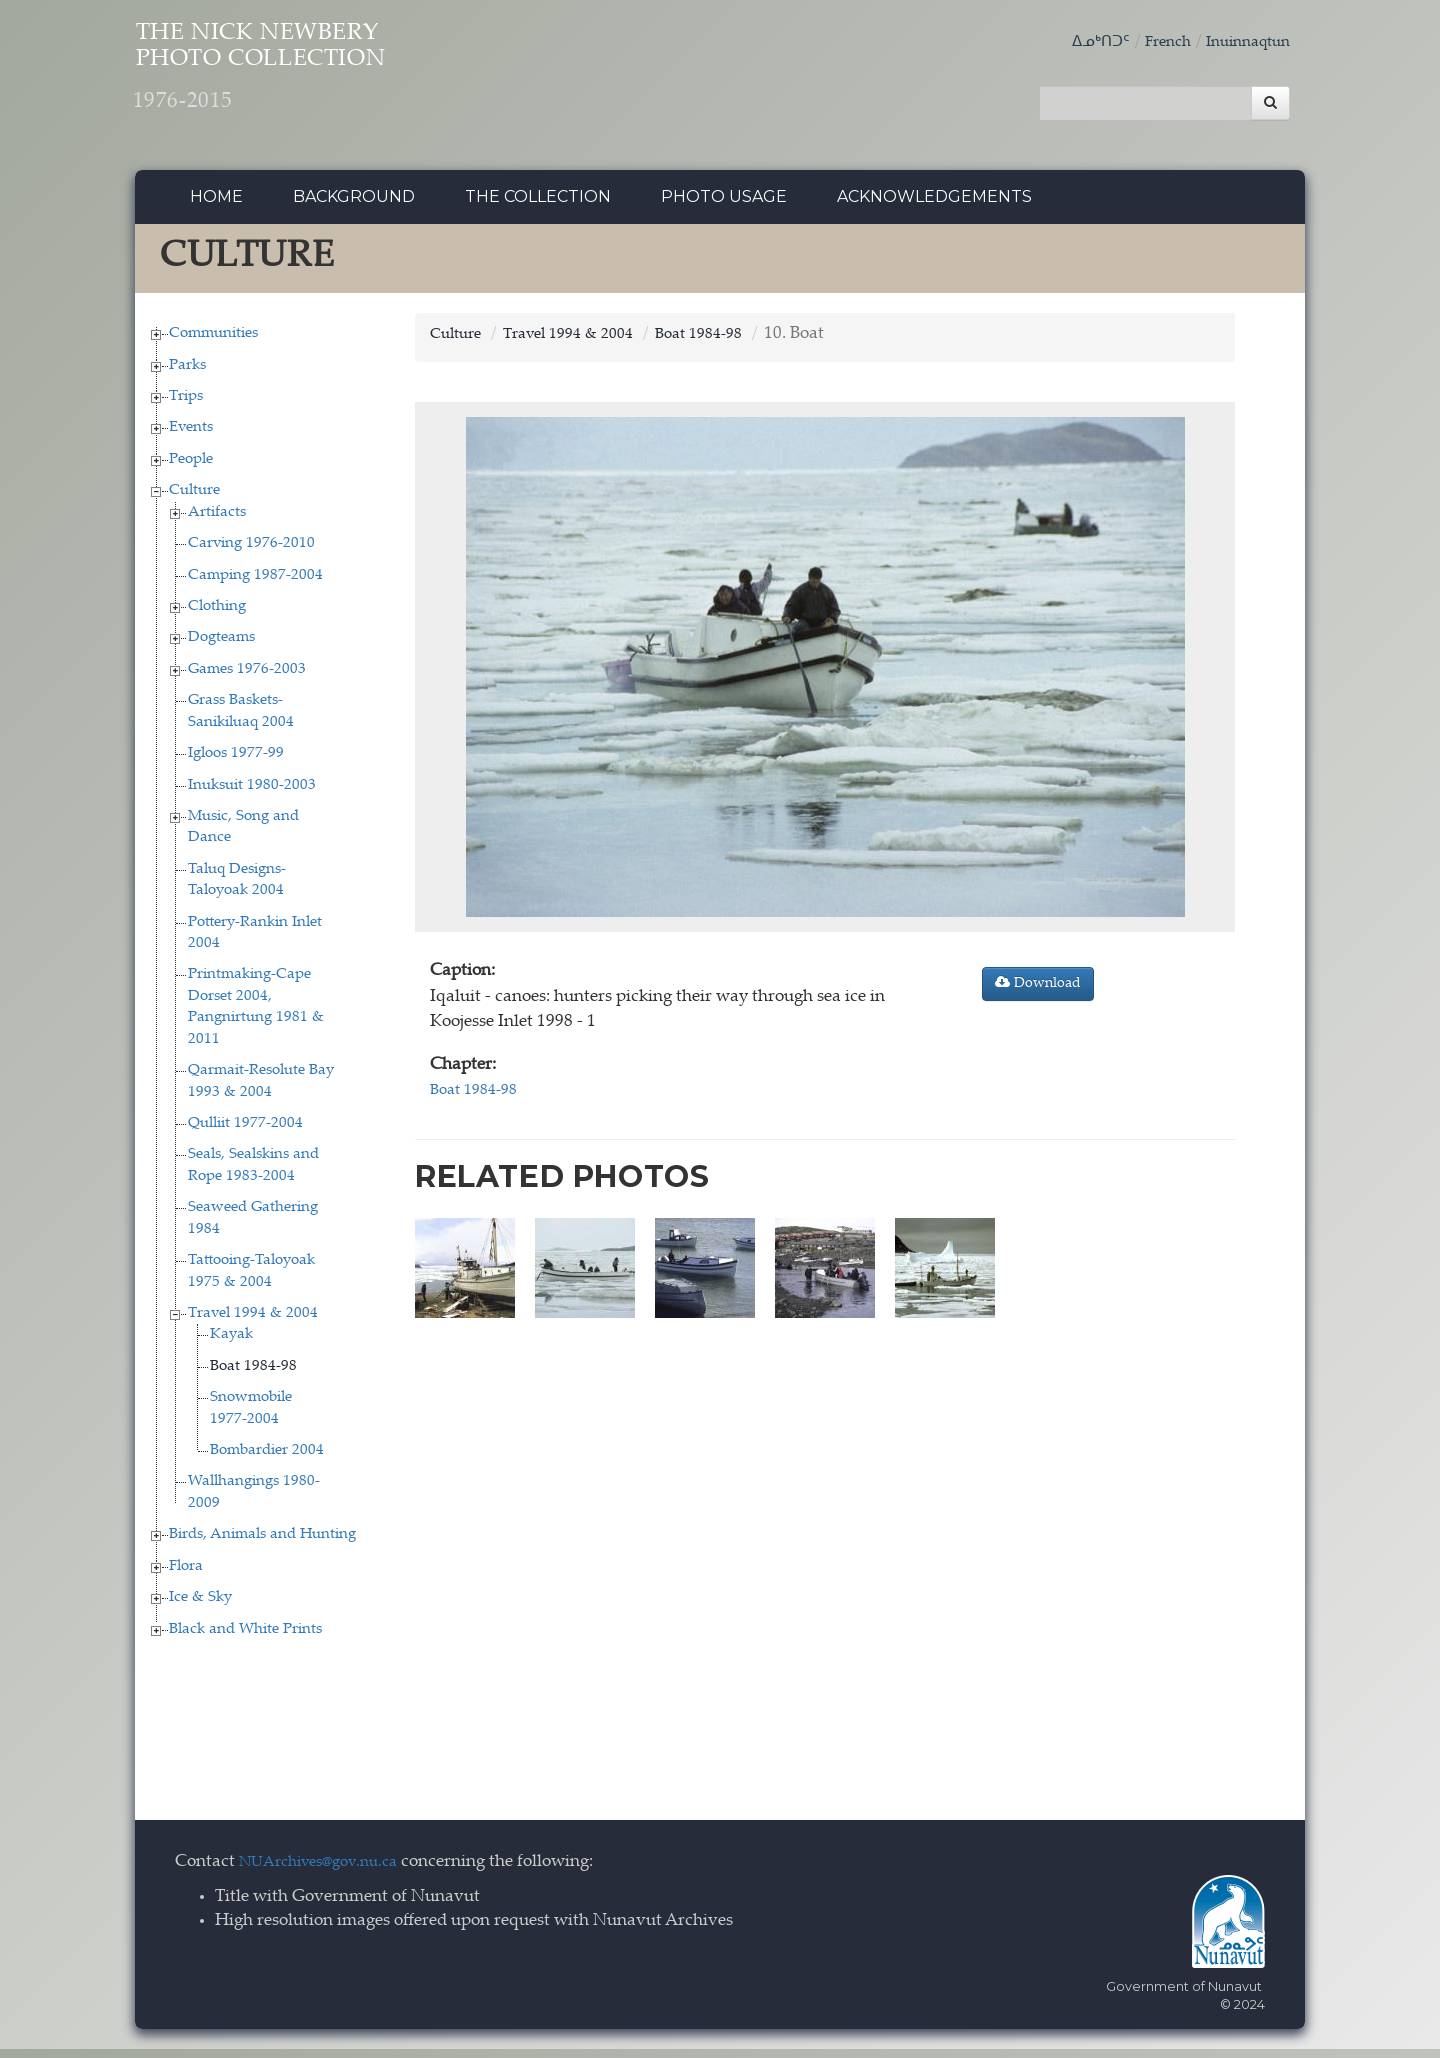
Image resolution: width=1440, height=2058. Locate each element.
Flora (186, 1574)
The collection (538, 204)
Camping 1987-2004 (255, 583)
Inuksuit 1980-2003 (252, 793)
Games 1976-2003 (247, 677)
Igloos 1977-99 (236, 761)
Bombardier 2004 (267, 1458)
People (191, 467)
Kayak (231, 1343)
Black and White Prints (245, 1637)
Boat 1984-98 (253, 1374)
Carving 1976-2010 (251, 551)
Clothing (217, 614)
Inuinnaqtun (1242, 42)
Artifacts (217, 520)
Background (354, 204)
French (1153, 42)
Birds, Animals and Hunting (262, 1543)
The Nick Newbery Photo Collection (320, 80)
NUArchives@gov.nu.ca (329, 1870)
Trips (186, 404)
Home (216, 204)
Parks (187, 373)
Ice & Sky (200, 1605)
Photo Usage (724, 204)
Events (191, 436)
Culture (194, 499)
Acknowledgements (934, 204)
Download (1038, 992)
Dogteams (221, 646)
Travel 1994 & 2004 (253, 1321)
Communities (213, 341)
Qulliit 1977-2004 (245, 1131)
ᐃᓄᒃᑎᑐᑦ (1080, 42)
